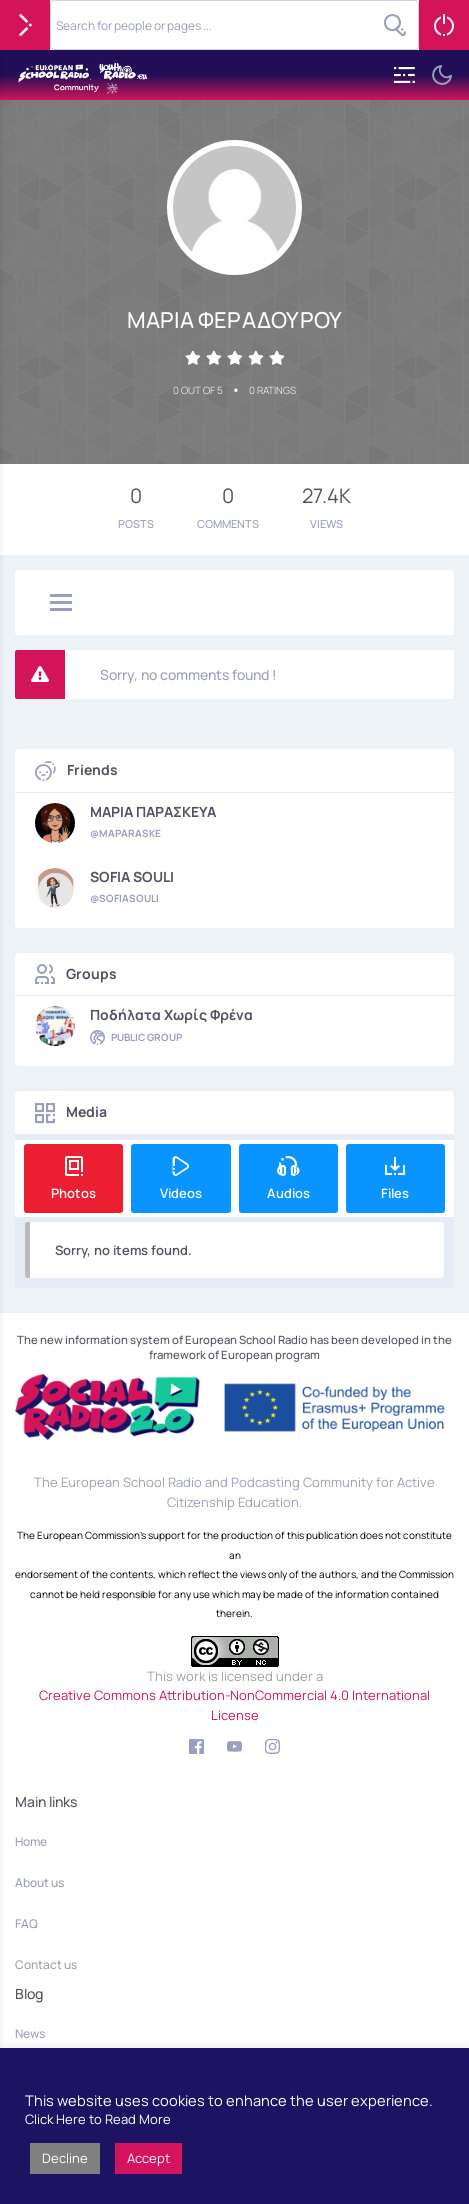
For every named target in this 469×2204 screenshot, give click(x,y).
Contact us (46, 1964)
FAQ (26, 1923)
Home (31, 1841)
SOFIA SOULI (132, 877)
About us (39, 1882)
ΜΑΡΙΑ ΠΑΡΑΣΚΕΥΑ (153, 812)
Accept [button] (148, 2158)
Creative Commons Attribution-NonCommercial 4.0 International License (234, 1705)
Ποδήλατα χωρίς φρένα (171, 1015)
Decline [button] (65, 2158)
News (30, 2033)
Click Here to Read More (98, 2119)
